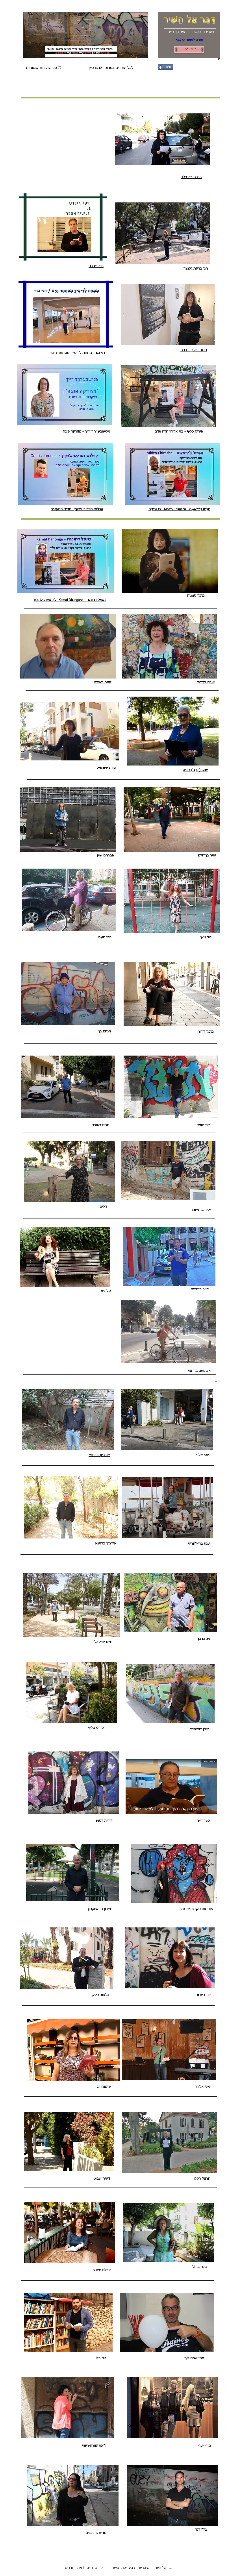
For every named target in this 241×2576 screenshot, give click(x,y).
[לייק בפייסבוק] (183, 67)
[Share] (165, 67)
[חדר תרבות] (189, 49)
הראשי (180, 40)
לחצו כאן (95, 68)
